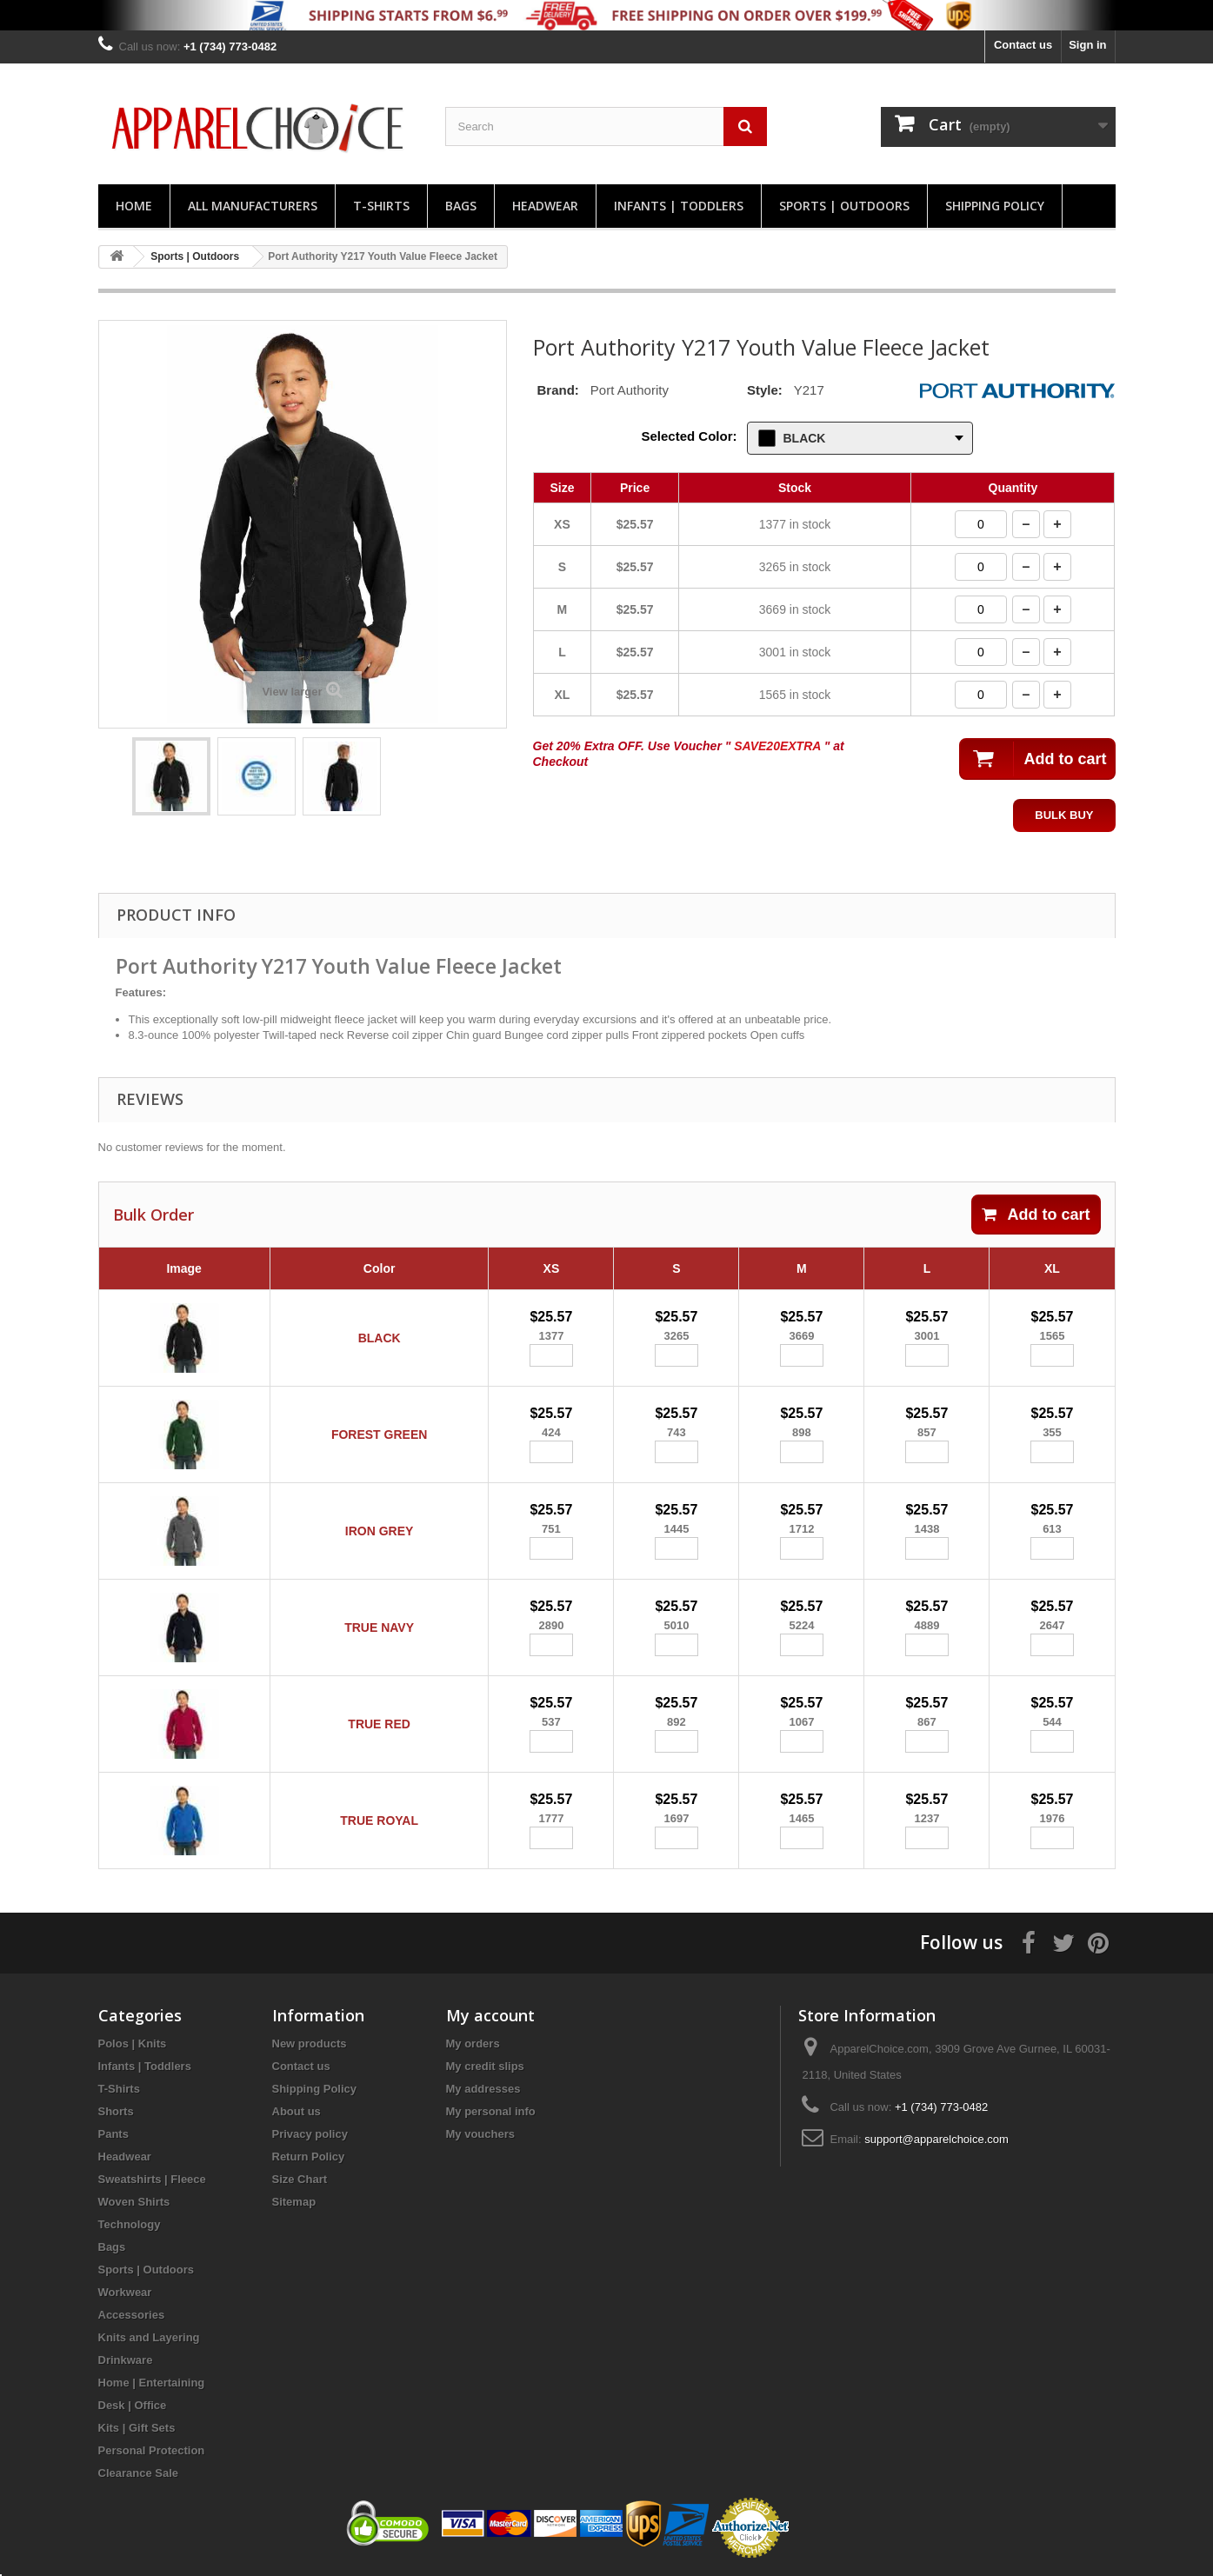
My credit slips (485, 2066)
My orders (473, 2043)
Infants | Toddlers (678, 205)
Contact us (1023, 44)
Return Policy (308, 2156)
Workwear (125, 2292)
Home (134, 205)
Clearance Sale (138, 2472)
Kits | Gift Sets (137, 2427)
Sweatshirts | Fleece (152, 2179)
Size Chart (300, 2179)
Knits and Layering (149, 2337)
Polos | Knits (132, 2043)
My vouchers (480, 2133)
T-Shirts (381, 205)
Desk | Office (132, 2405)
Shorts (116, 2111)
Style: (765, 390)
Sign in (1087, 44)
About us (296, 2111)
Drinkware (125, 2359)
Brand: (558, 390)
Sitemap (294, 2201)
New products (309, 2043)
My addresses (483, 2088)
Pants (113, 2133)
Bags (461, 205)
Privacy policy (310, 2133)
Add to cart (1036, 1214)
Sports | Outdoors (844, 205)
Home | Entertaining (151, 2382)
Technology (129, 2224)
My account (490, 2015)
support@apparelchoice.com (936, 2139)
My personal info (491, 2111)
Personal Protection (151, 2450)
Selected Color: (688, 436)
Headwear (545, 205)
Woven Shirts (134, 2201)
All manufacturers (252, 205)
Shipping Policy (994, 205)
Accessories (131, 2314)
